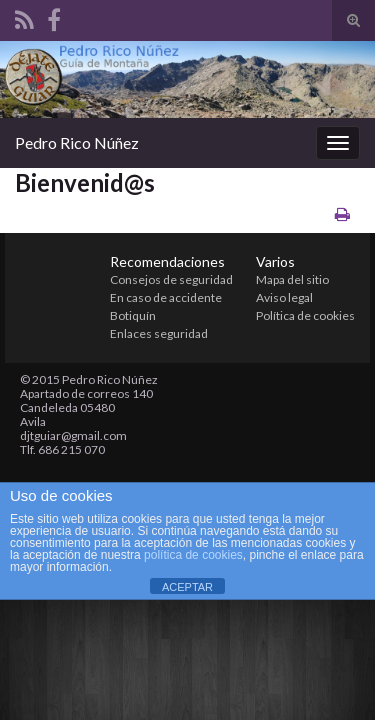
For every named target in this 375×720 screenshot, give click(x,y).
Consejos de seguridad (171, 279)
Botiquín (133, 315)
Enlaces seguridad (159, 333)
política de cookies (193, 555)
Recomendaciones (167, 261)
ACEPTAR (187, 587)
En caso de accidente (166, 297)
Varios (275, 261)
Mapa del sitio (292, 279)
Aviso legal (284, 297)
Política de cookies (305, 315)
